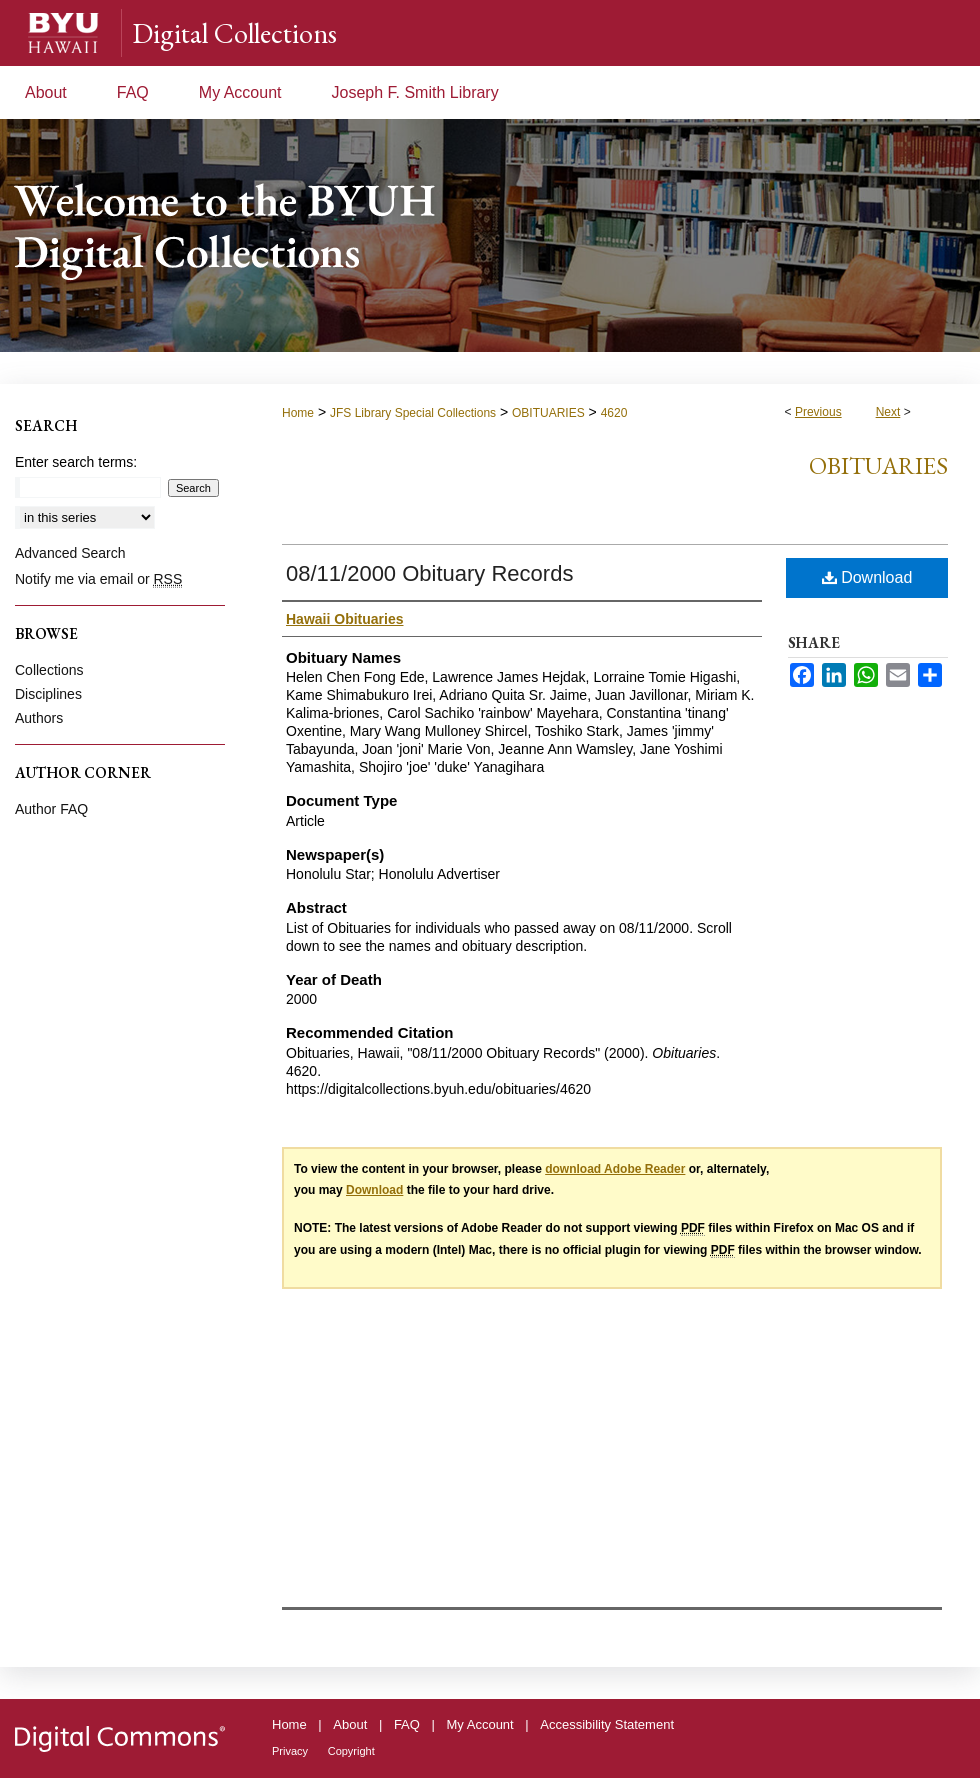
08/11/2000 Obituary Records (429, 573)
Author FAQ (51, 809)
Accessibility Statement (607, 1724)
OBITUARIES (548, 413)
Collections (49, 670)
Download (867, 577)
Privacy (290, 1751)
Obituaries (878, 465)
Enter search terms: (76, 462)
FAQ (407, 1724)
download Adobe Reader (615, 1169)
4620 (614, 413)
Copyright (351, 1751)
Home (298, 413)
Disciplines (48, 694)
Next (888, 412)
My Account (480, 1724)
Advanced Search (70, 553)
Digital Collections (234, 33)
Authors (39, 718)
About (350, 1724)
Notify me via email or (98, 579)
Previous (818, 412)
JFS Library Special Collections (413, 413)
